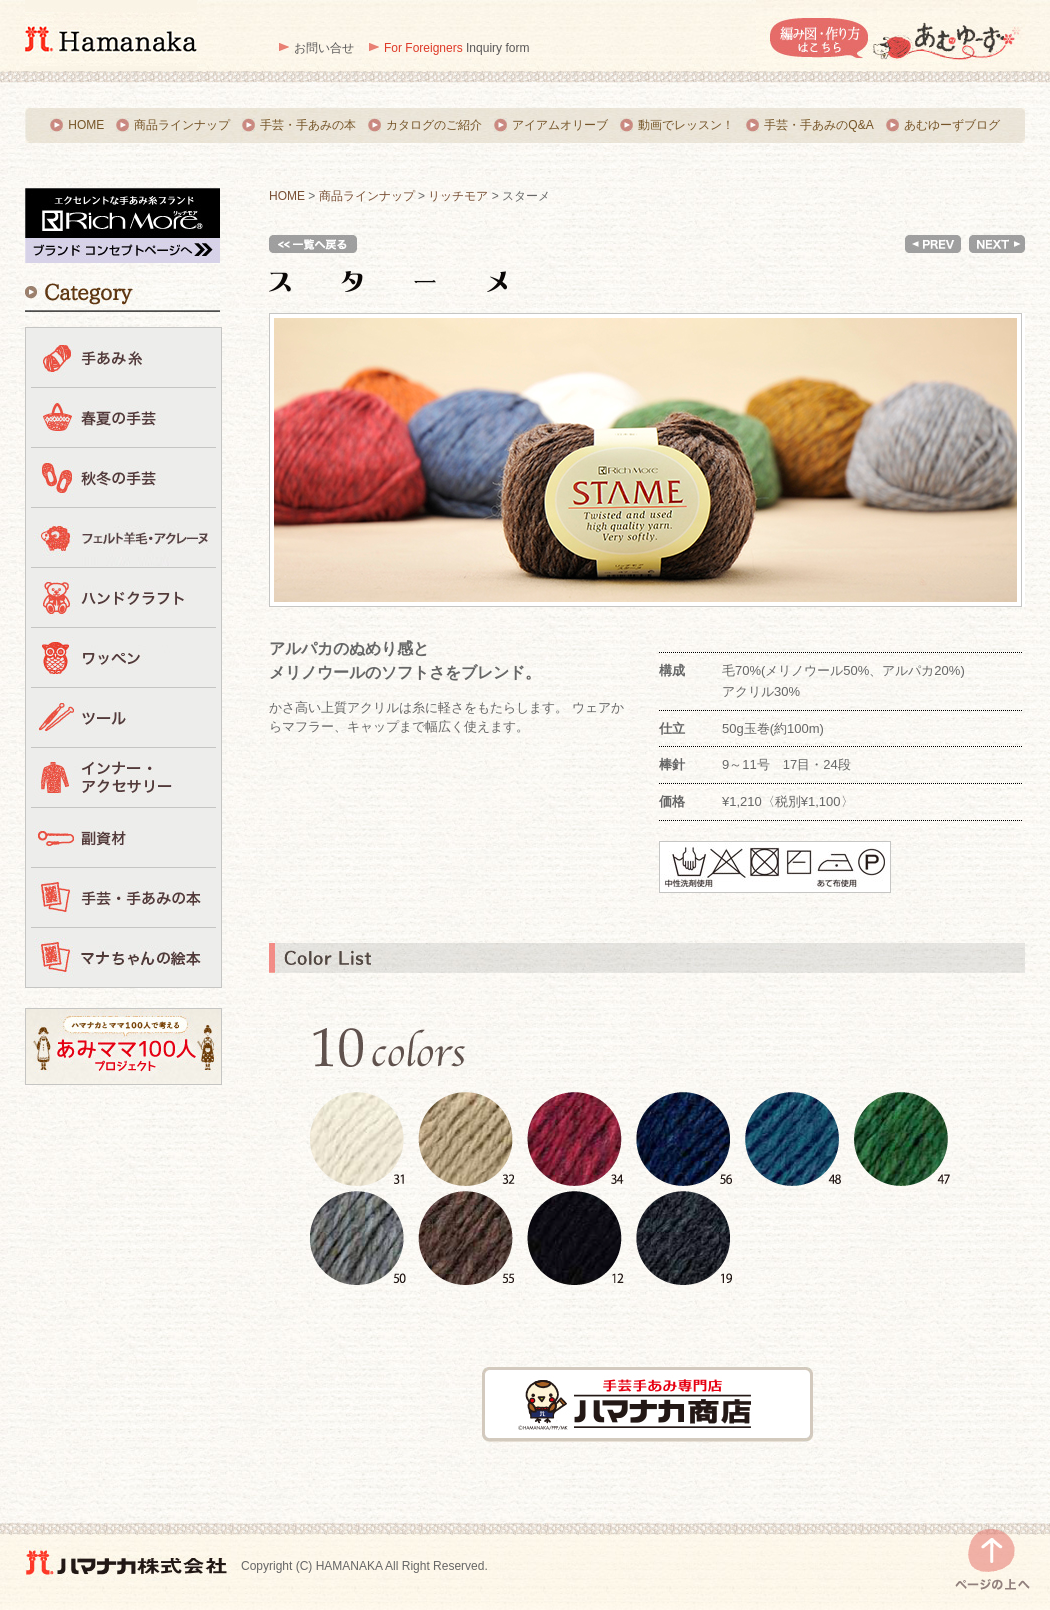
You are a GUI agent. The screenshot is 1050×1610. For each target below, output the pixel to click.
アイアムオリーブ (560, 125)
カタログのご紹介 (434, 125)
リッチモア (458, 196)
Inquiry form (456, 48)
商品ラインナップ (182, 125)
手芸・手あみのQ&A (818, 125)
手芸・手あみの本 (308, 125)
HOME (86, 125)
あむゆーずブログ (952, 125)
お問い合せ (324, 48)
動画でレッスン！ (686, 125)
